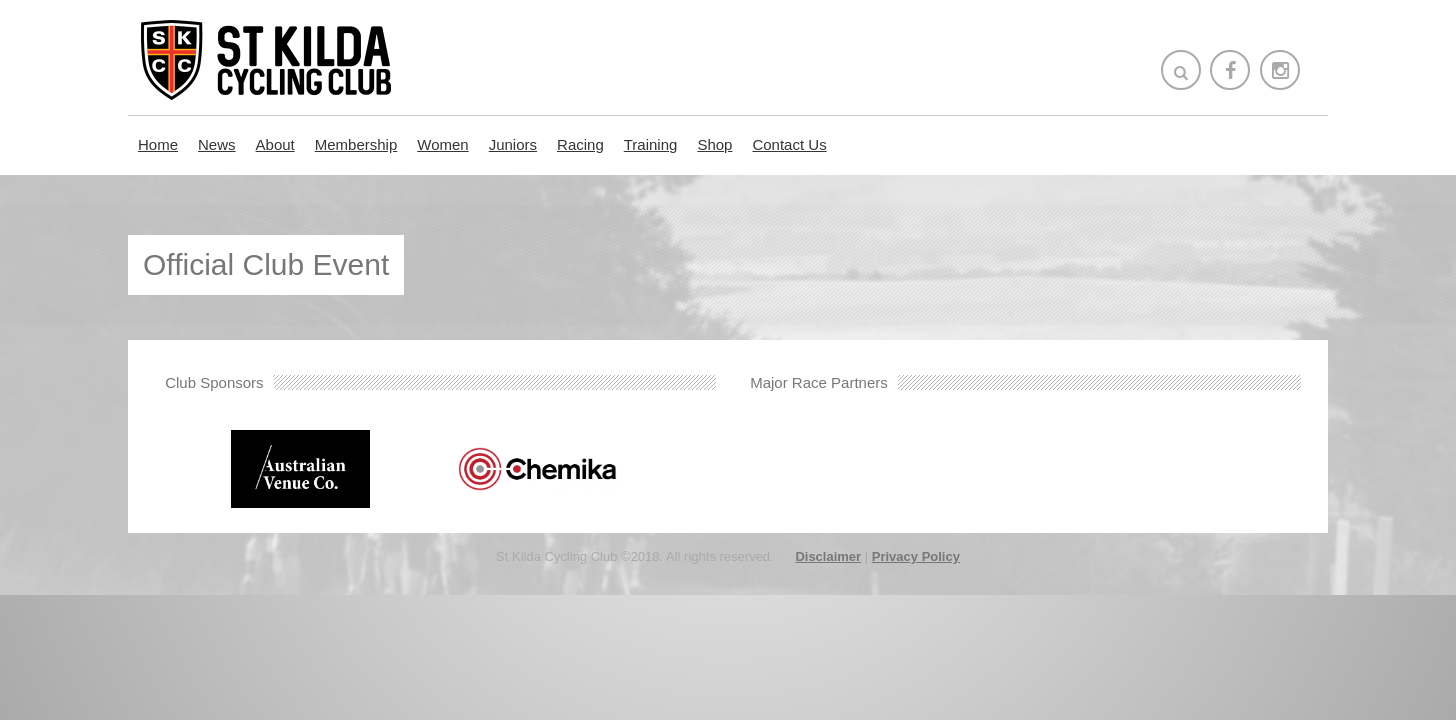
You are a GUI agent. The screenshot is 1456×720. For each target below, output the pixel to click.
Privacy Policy (916, 556)
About (275, 144)
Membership (356, 144)
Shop (714, 144)
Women (442, 144)
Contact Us (789, 144)
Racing (580, 144)
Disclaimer (828, 556)
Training (651, 144)
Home (158, 144)
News (217, 144)
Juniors (513, 144)
